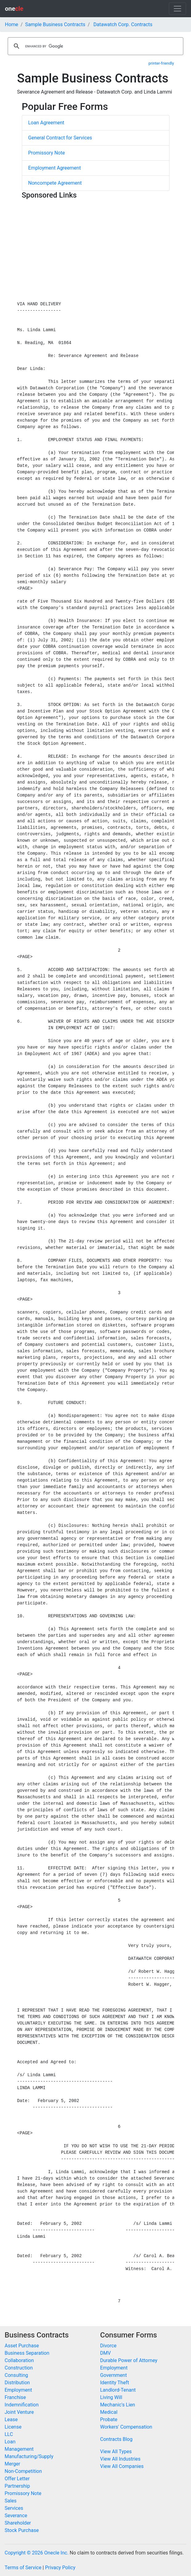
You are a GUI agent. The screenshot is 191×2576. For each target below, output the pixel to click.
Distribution (17, 2382)
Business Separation (27, 2353)
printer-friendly (161, 63)
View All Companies (122, 2466)
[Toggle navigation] (177, 8)
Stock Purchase (22, 2530)
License (13, 2427)
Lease (11, 2419)
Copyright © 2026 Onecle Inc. (37, 2553)
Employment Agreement (54, 168)
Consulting (16, 2375)
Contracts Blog (116, 2439)
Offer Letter (17, 2479)
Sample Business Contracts (55, 24)
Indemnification (21, 2405)
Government (113, 2375)
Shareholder (18, 2523)
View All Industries (120, 2459)
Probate (108, 2419)
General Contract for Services (60, 138)
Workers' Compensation (126, 2427)
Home (11, 24)
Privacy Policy (60, 2567)
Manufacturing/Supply (29, 2456)
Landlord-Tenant (118, 2390)
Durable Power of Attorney (128, 2360)
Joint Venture (19, 2412)
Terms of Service (23, 2567)
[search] (94, 46)
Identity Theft (114, 2382)
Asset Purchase (22, 2346)
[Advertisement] (95, 245)
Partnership (17, 2486)
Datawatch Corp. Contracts (123, 24)
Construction (19, 2368)
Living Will (111, 2397)
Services (14, 2508)
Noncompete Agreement (55, 183)
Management (19, 2449)
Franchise (15, 2397)
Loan (10, 2442)
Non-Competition (23, 2471)
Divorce (108, 2346)
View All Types (116, 2451)
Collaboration (19, 2360)
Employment (18, 2390)
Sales (11, 2501)
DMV (105, 2353)
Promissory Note (46, 153)
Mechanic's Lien (117, 2405)
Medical (108, 2412)
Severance (16, 2515)
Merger (12, 2464)
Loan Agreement (46, 123)
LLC (9, 2434)
